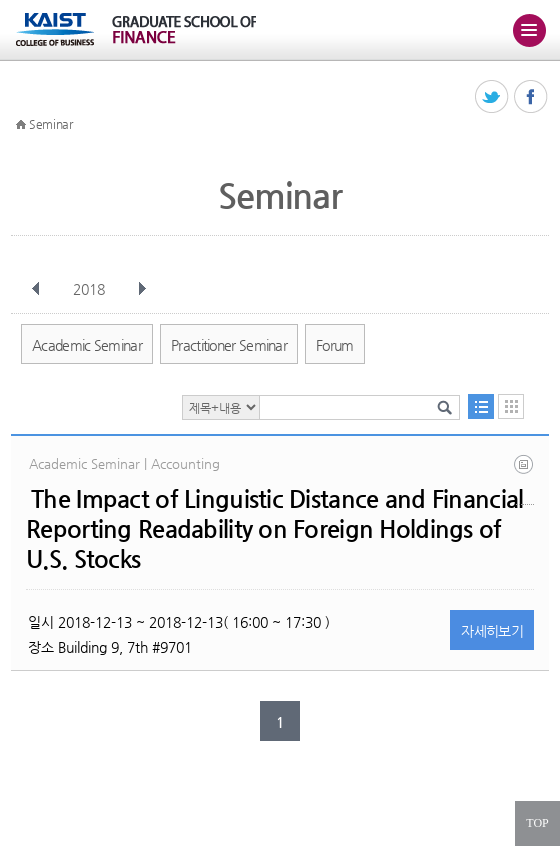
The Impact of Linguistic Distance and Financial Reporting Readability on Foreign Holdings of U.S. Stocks (274, 529)
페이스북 (531, 97)
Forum (335, 345)
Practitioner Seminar (229, 345)
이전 (36, 289)
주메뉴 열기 (529, 30)
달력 (511, 406)
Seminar (51, 124)
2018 (91, 289)
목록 (481, 406)
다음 (142, 289)
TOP (537, 823)
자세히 (492, 631)
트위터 (492, 97)
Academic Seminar (87, 345)
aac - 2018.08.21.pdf (525, 479)
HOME (21, 125)
